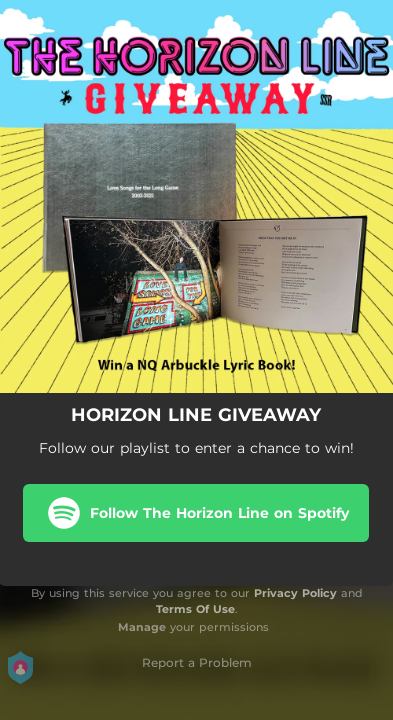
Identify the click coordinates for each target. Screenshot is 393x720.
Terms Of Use (195, 609)
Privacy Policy (295, 593)
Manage (142, 627)
